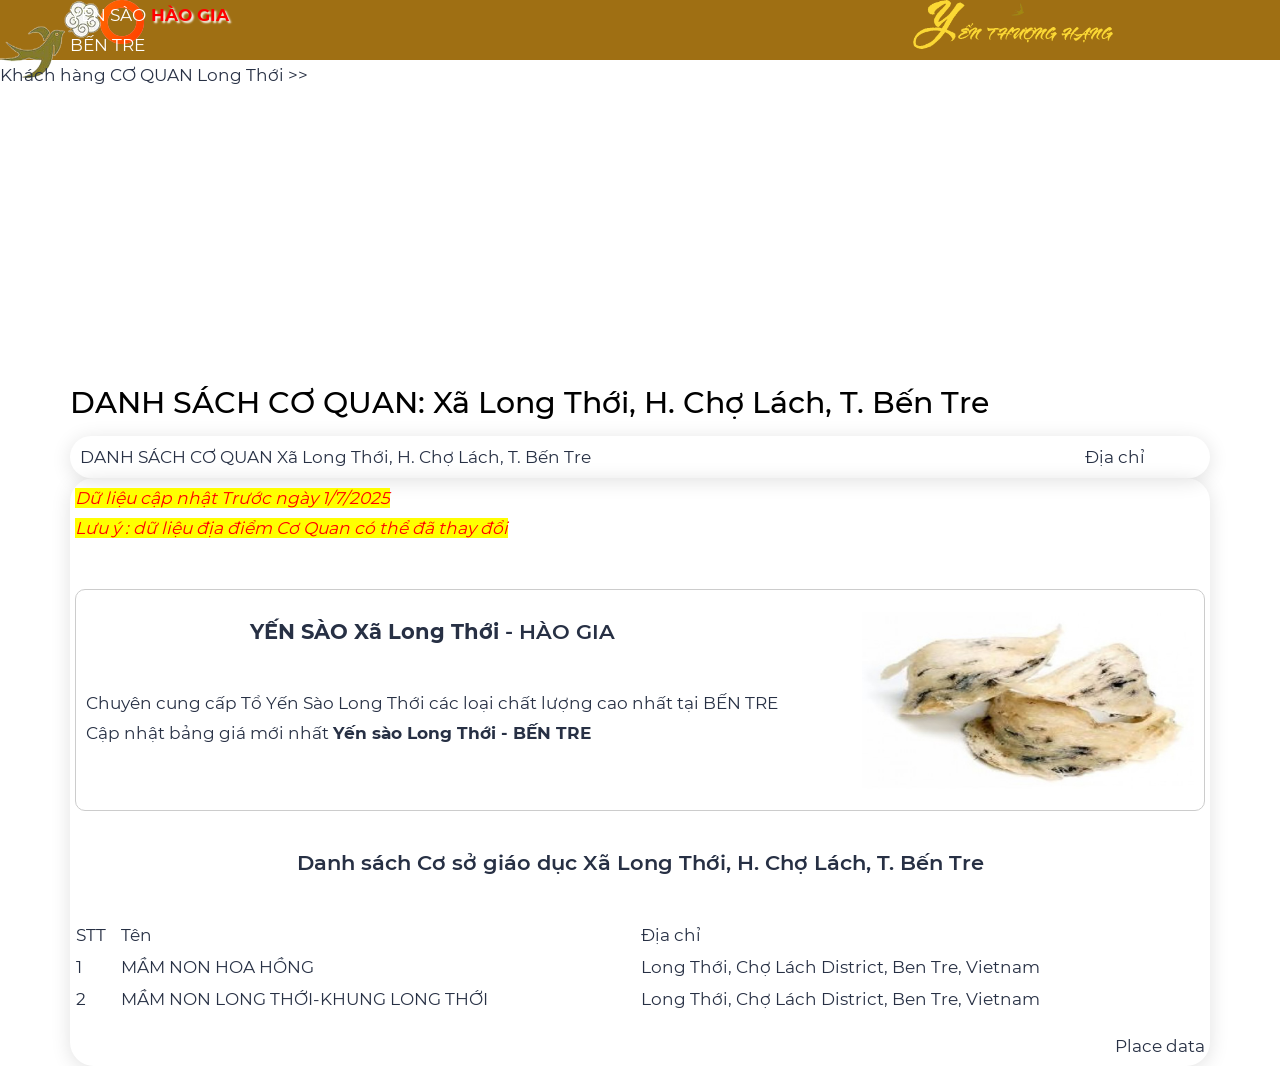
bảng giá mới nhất (380, 733)
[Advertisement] (640, 230)
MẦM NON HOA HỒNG (217, 967)
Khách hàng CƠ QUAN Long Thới (144, 75)
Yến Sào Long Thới (345, 703)
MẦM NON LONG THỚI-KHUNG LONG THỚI (304, 999)
